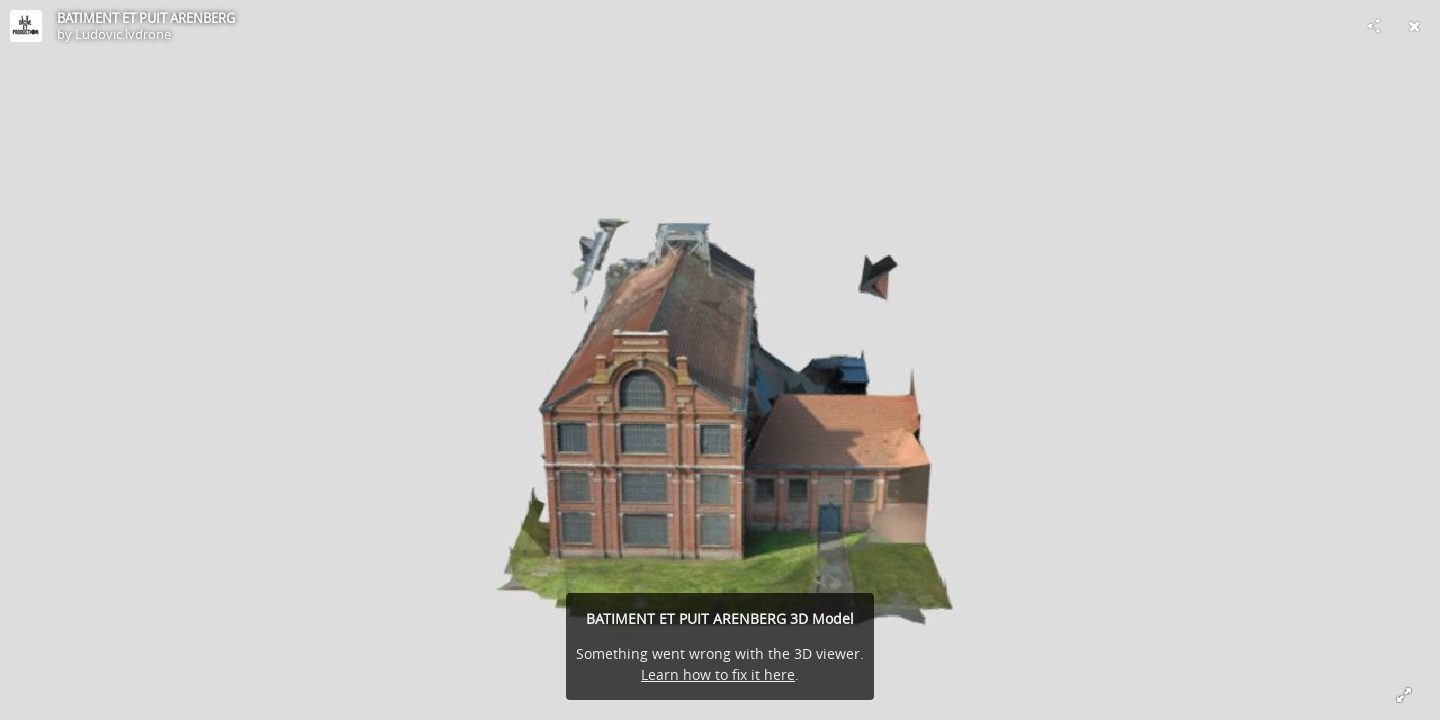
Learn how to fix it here (718, 674)
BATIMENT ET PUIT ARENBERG (146, 18)
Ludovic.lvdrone (123, 34)
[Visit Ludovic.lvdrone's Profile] (26, 26)
